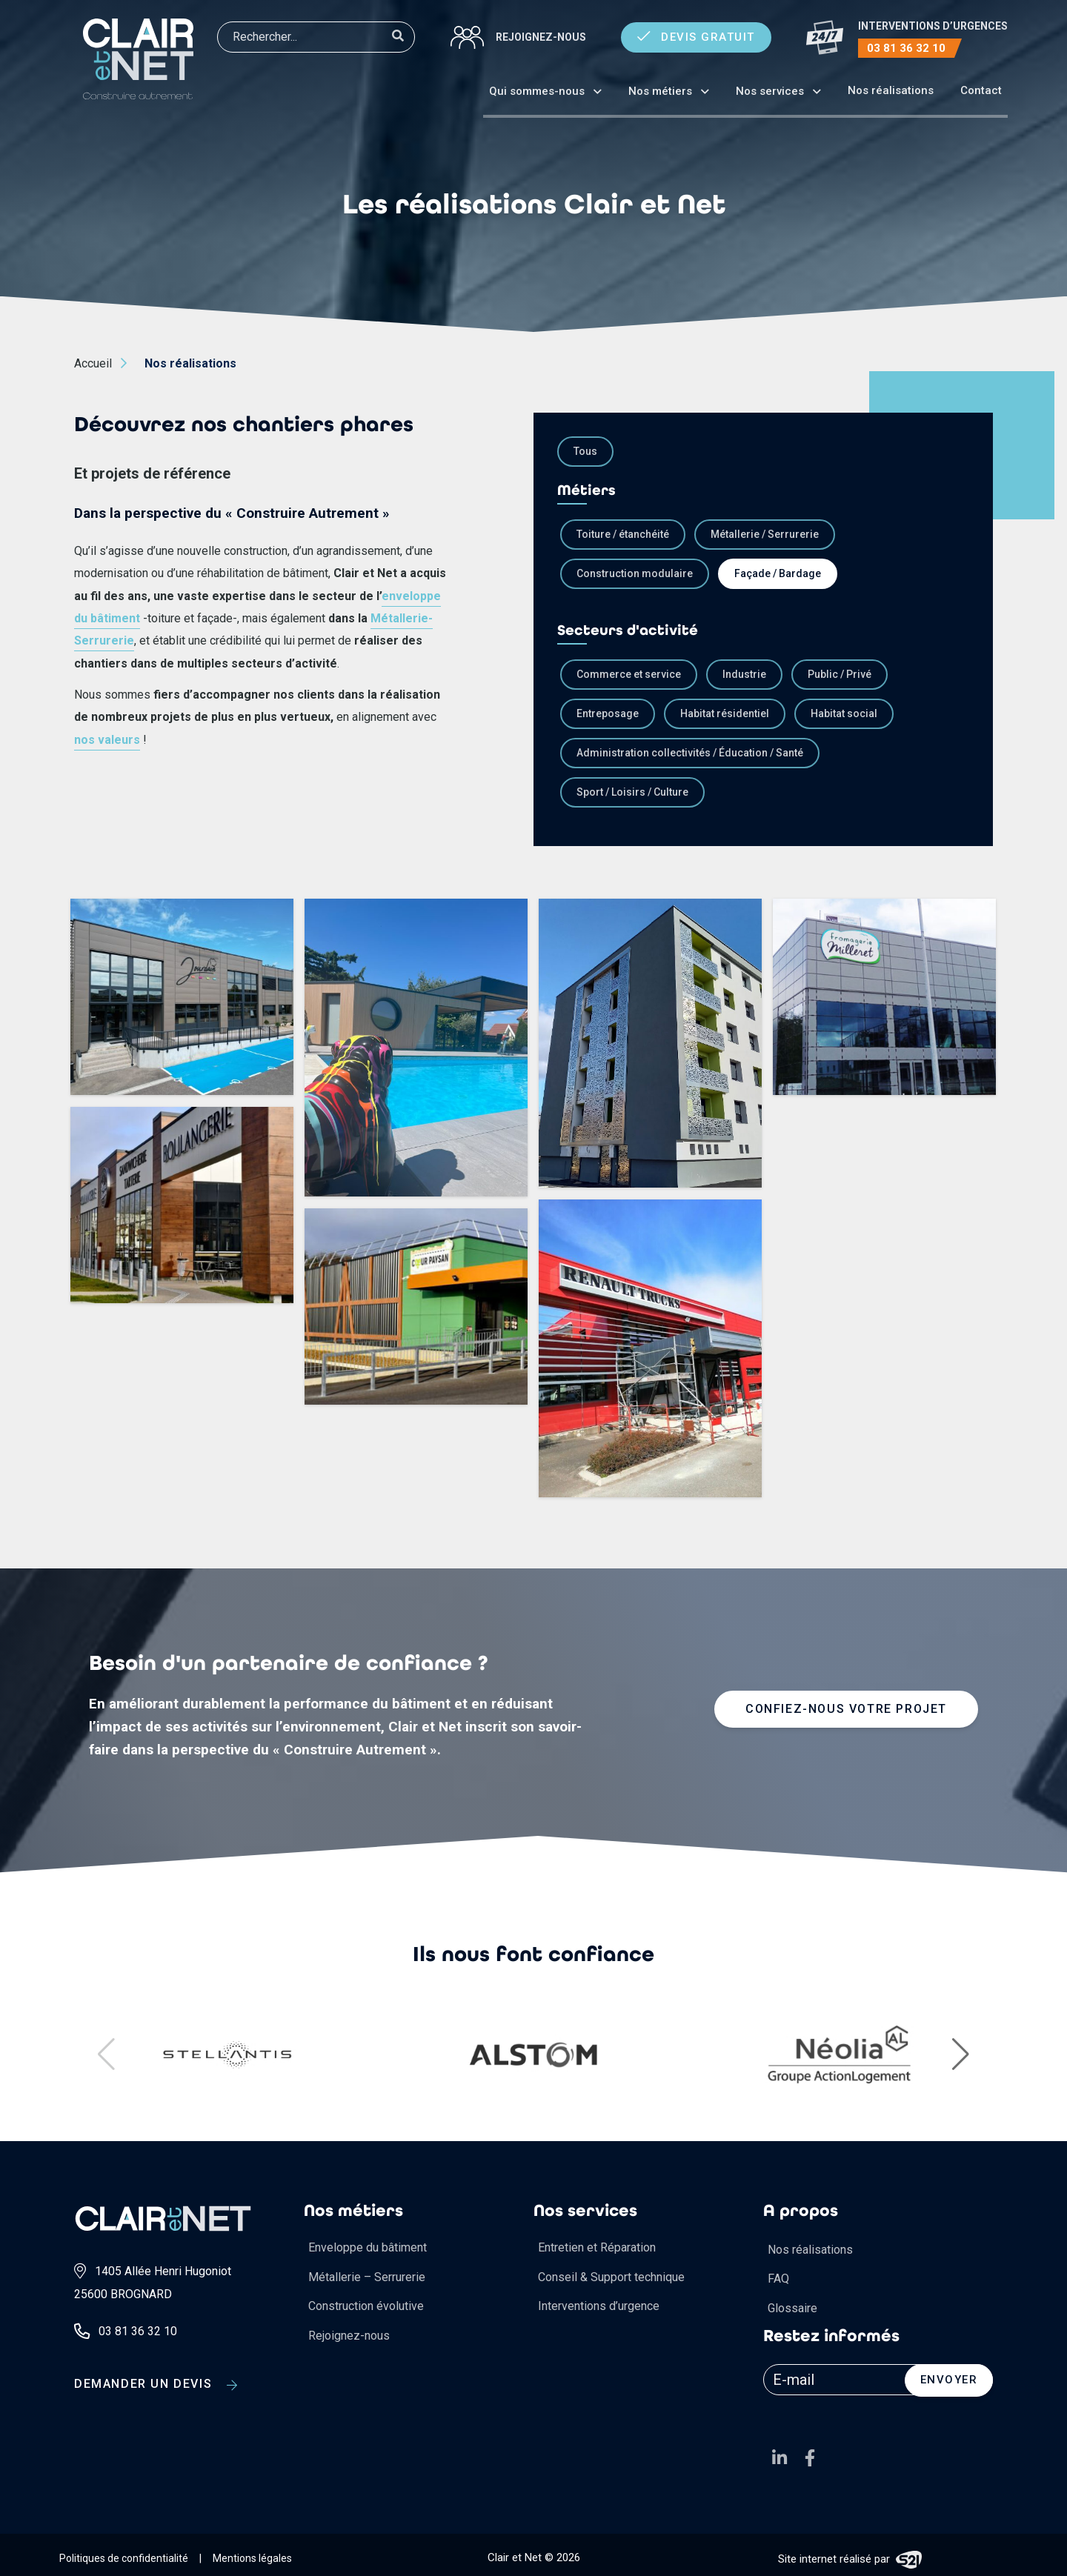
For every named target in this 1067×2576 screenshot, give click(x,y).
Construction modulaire (634, 573)
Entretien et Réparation (597, 2247)
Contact (981, 90)
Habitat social (844, 713)
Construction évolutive (366, 2306)
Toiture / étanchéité (622, 534)
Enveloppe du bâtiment (367, 2247)
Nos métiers (660, 91)
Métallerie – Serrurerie (366, 2277)
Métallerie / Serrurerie (765, 534)
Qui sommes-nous (537, 91)
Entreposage (607, 713)
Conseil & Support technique (611, 2277)
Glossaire (792, 2308)
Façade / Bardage (777, 573)
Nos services (770, 91)
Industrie (744, 674)
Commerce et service (628, 674)
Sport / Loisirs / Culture (632, 792)
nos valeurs (107, 740)
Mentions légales (252, 2558)
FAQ (778, 2279)
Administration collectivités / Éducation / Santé (689, 753)
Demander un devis (156, 2382)
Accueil (93, 363)
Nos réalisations (891, 90)
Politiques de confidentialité (123, 2558)
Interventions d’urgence (598, 2306)
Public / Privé (839, 674)
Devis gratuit (696, 37)
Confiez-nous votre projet (846, 1709)
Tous (585, 451)
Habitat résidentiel (724, 713)
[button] (961, 2054)
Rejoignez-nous (541, 37)
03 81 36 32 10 (906, 48)
